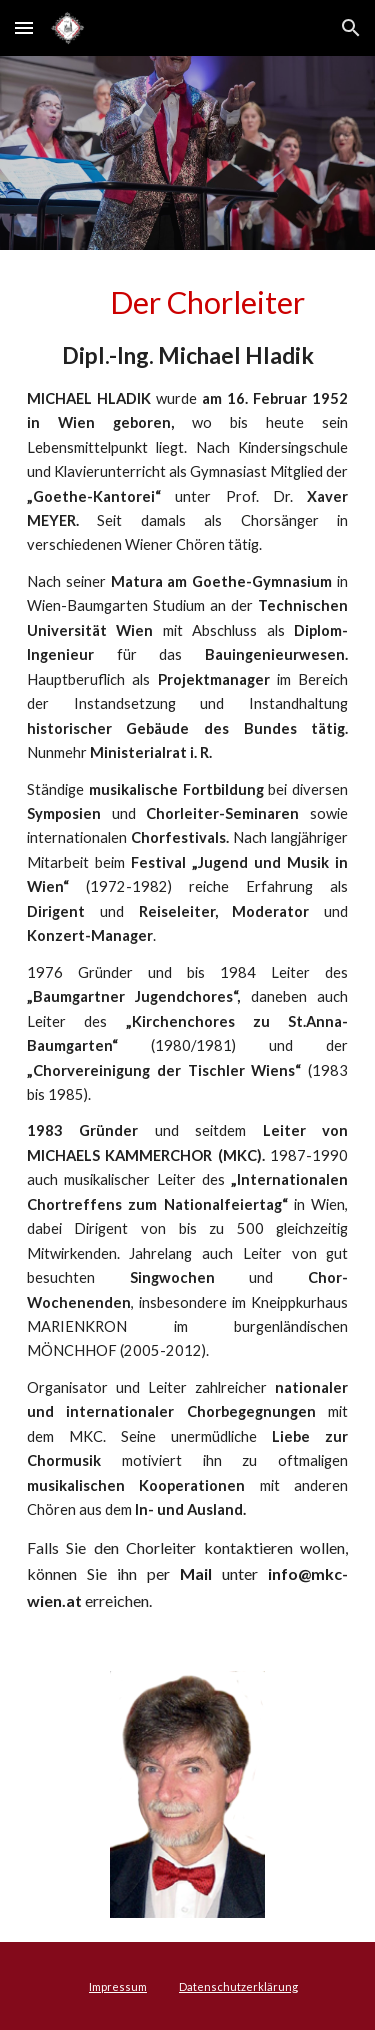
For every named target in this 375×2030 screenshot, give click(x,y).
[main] (188, 948)
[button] (24, 27)
